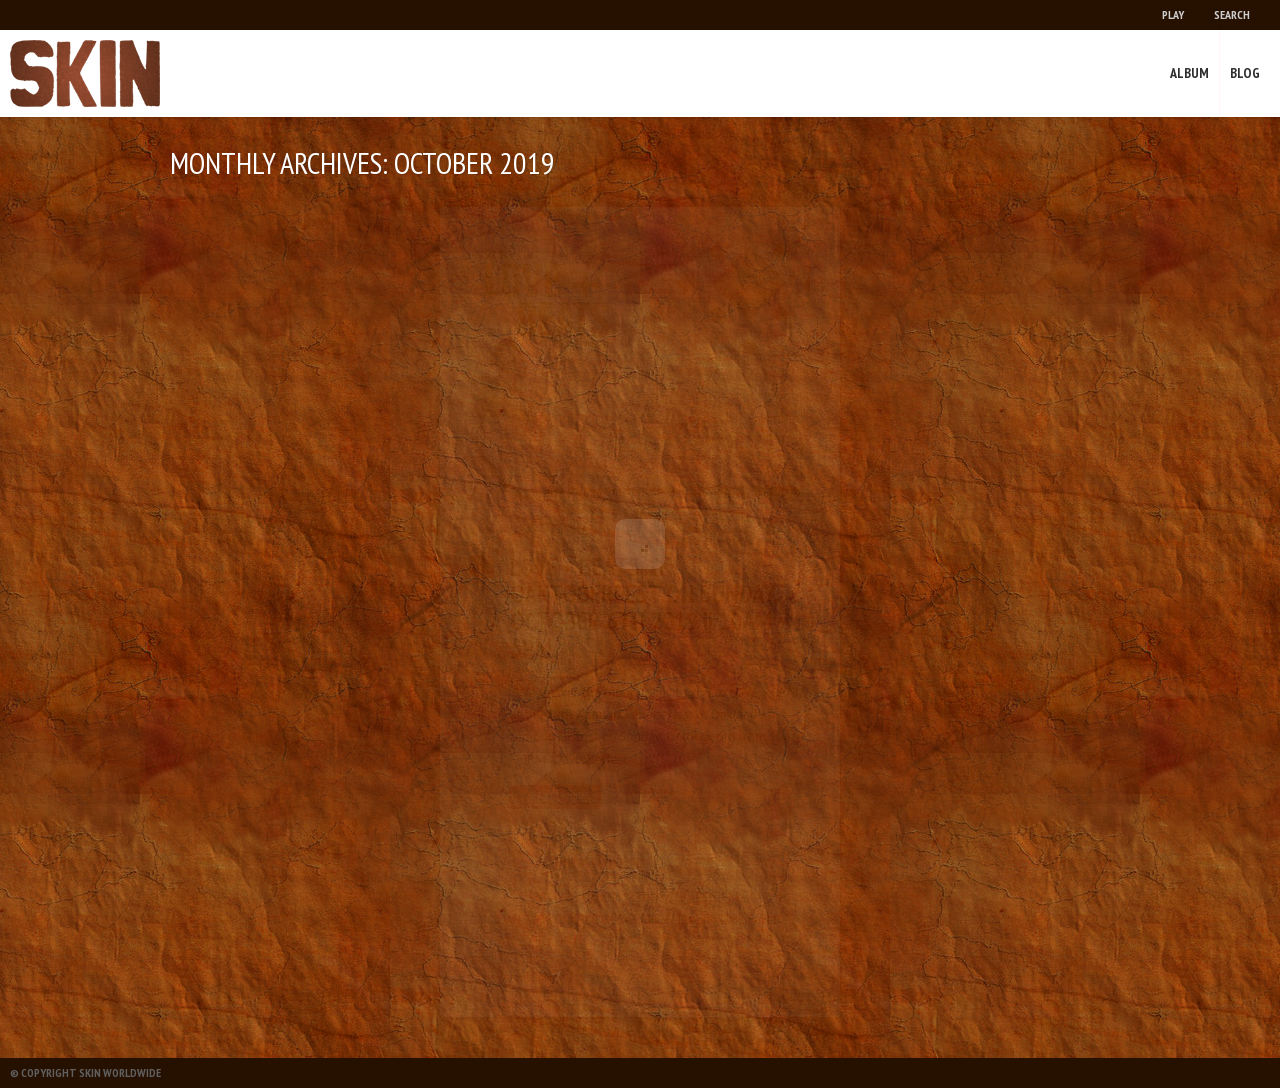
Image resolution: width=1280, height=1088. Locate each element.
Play (1173, 14)
